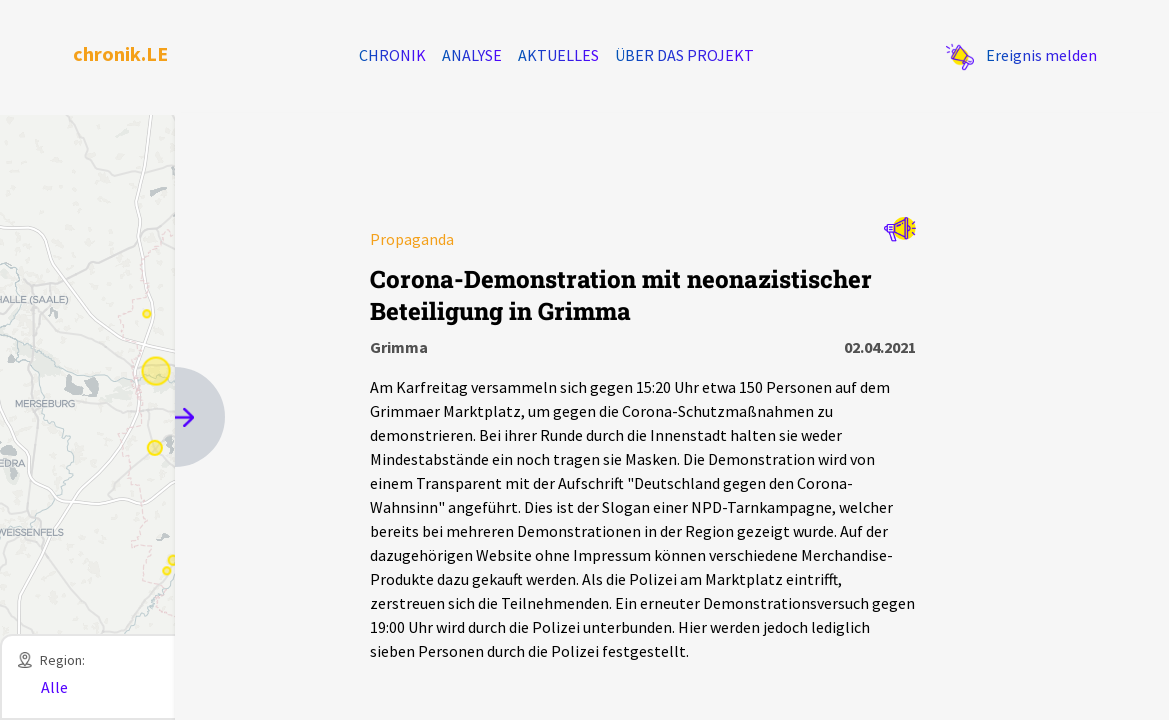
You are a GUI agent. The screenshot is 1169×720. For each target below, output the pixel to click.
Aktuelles (558, 55)
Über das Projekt (684, 55)
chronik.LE (120, 53)
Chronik (392, 55)
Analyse (472, 55)
